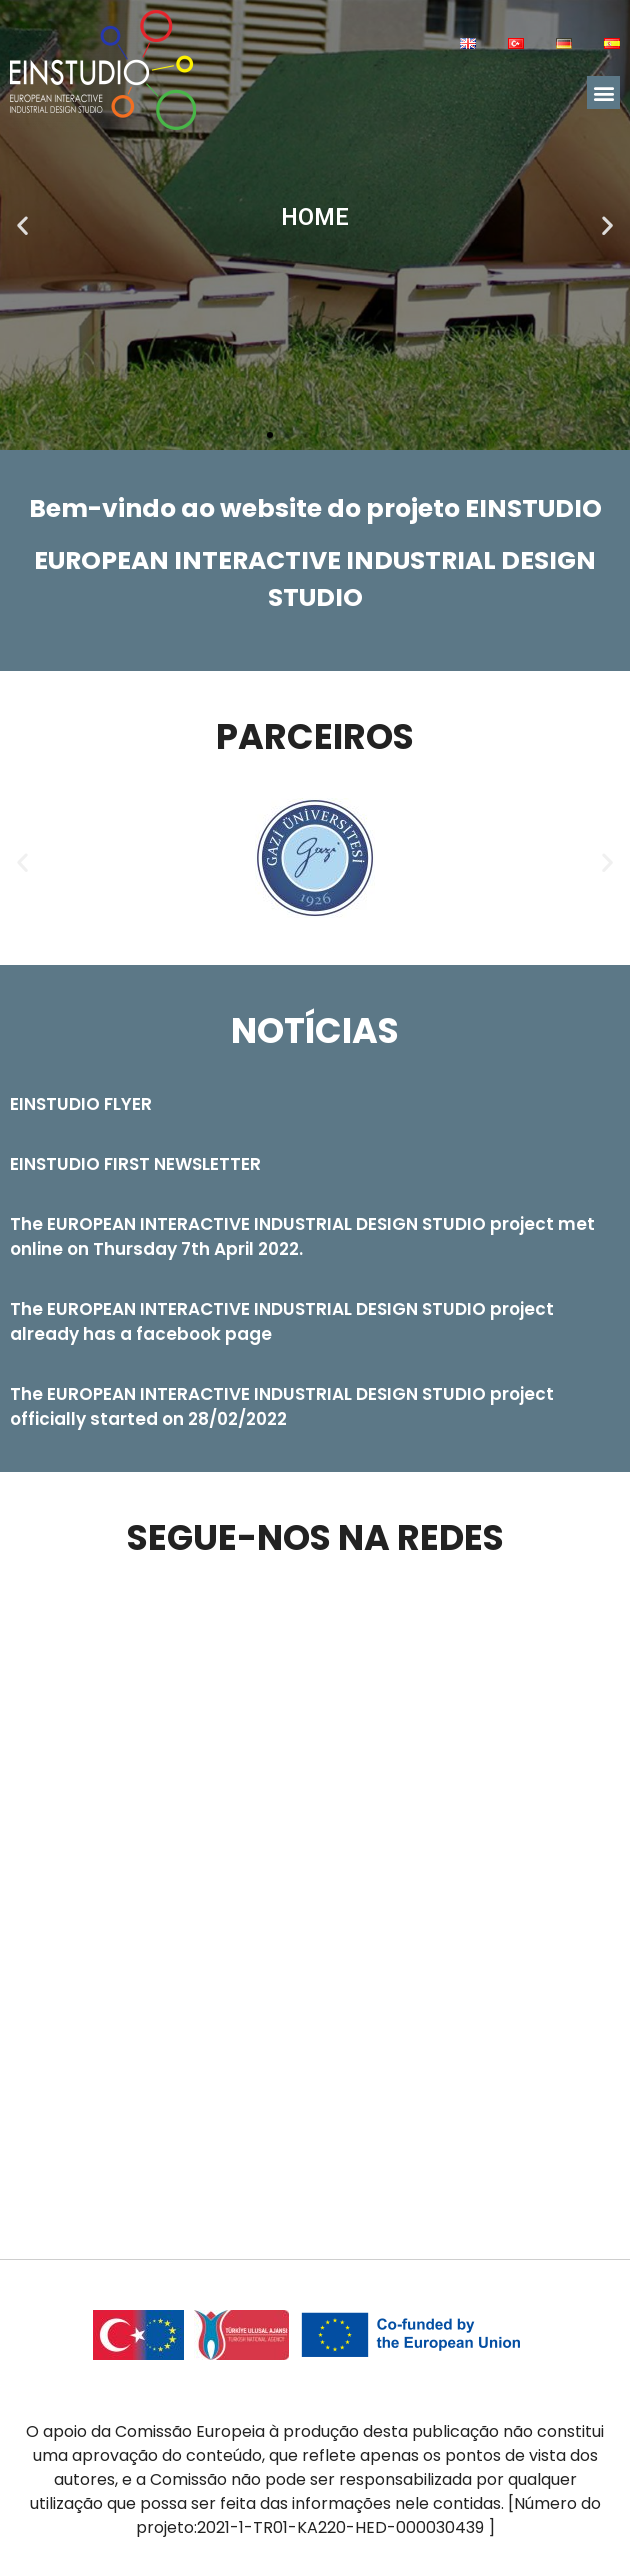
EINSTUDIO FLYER (81, 1104)
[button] (603, 92)
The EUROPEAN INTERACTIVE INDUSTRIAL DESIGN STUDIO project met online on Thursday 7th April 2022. (302, 1236)
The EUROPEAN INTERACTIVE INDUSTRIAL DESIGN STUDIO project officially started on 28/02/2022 (282, 1406)
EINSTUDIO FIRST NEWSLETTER (135, 1164)
